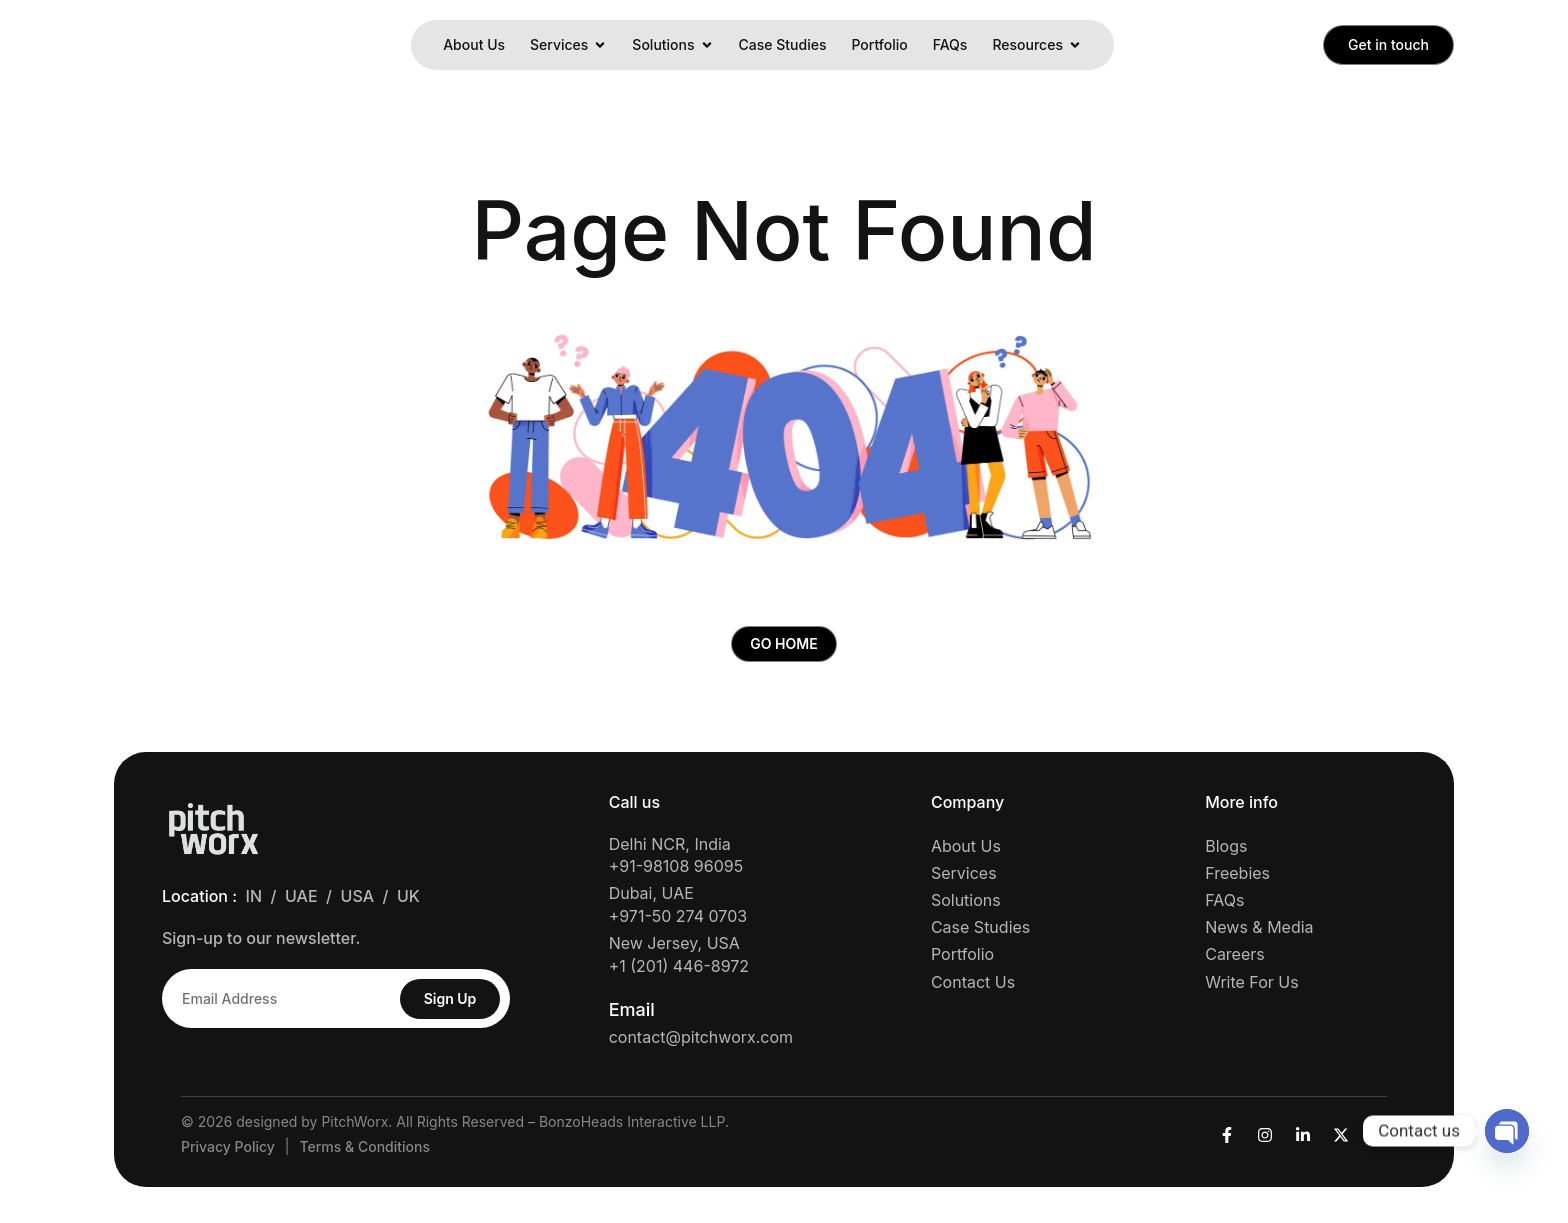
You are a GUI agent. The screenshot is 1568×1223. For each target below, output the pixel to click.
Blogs (1226, 849)
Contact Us (973, 985)
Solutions (672, 45)
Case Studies (783, 44)
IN (254, 900)
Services (568, 45)
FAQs (950, 44)
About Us (474, 44)
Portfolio (879, 44)
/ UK (406, 900)
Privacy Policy (228, 1150)
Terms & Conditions (364, 1150)
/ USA (354, 900)
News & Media (1259, 931)
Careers (1235, 958)
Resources (1037, 45)
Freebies (1237, 877)
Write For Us (1251, 985)
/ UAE (299, 900)
